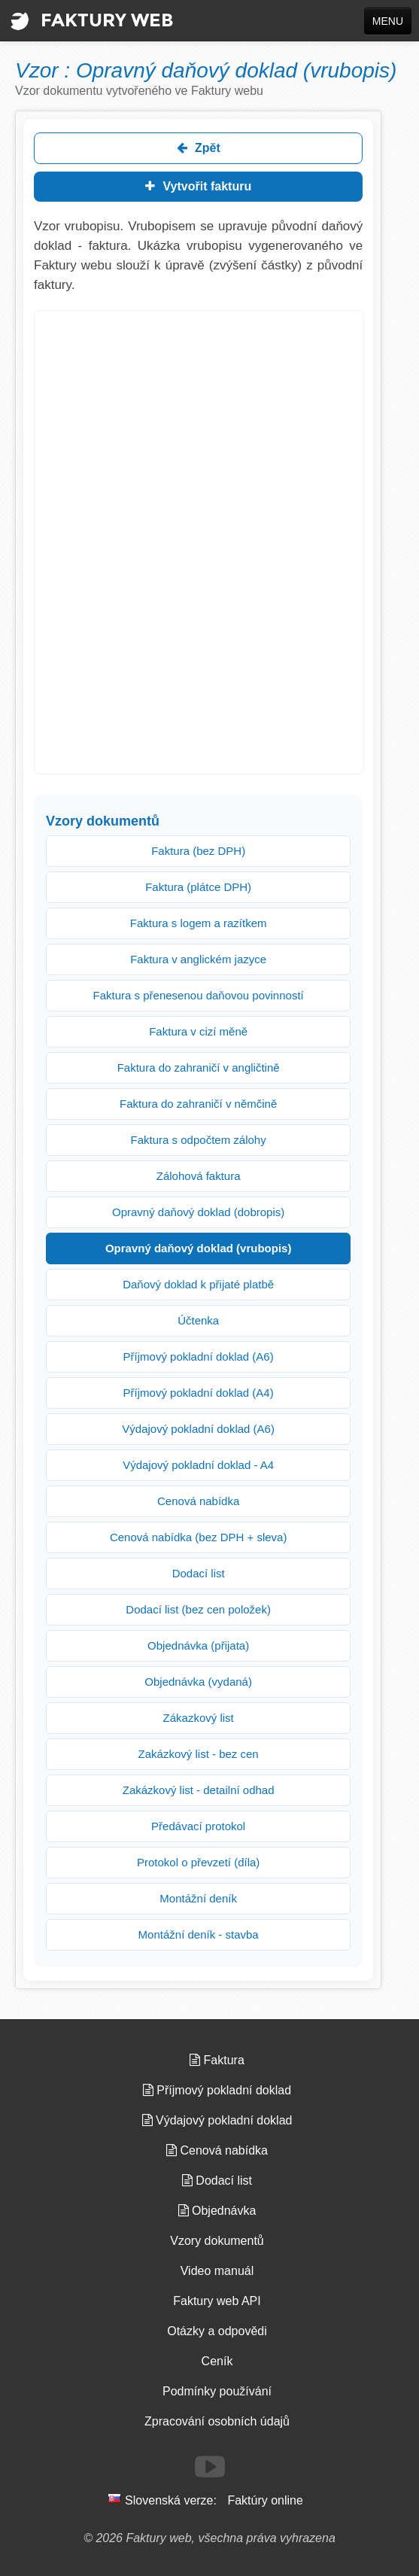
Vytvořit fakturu (198, 186)
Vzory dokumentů (217, 2240)
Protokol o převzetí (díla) (198, 1862)
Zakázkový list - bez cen (198, 1753)
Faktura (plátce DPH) (198, 886)
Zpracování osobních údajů (217, 2421)
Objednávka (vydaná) (198, 1681)
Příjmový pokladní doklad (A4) (198, 1392)
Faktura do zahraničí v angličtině (198, 1067)
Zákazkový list (198, 1717)
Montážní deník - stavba (198, 1934)
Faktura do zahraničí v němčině (198, 1103)
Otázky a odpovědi (217, 2331)
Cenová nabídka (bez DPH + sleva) (198, 1537)
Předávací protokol (198, 1826)
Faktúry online (265, 2500)
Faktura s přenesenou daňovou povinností (198, 995)
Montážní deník (198, 1898)
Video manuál (217, 2270)
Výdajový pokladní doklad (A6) (198, 1428)
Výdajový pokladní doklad (217, 2120)
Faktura (217, 2060)
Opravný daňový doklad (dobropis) (198, 1212)
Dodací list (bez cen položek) (198, 1609)
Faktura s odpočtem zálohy (198, 1139)
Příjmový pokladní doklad (217, 2090)
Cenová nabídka (198, 1501)
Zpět (198, 147)
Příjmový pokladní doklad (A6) (198, 1356)
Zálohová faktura (198, 1175)
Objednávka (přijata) (198, 1645)
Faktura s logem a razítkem (198, 923)
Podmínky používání (217, 2391)
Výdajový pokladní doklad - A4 (198, 1464)
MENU (387, 21)
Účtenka (198, 1320)
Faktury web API (217, 2301)
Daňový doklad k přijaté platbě (198, 1284)
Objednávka (217, 2210)
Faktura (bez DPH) (198, 850)
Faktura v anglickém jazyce (198, 959)
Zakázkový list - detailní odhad (199, 1790)
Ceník (217, 2361)
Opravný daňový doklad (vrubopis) (198, 1248)
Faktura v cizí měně (198, 1031)
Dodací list (198, 1573)
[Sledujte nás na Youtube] (209, 2466)
